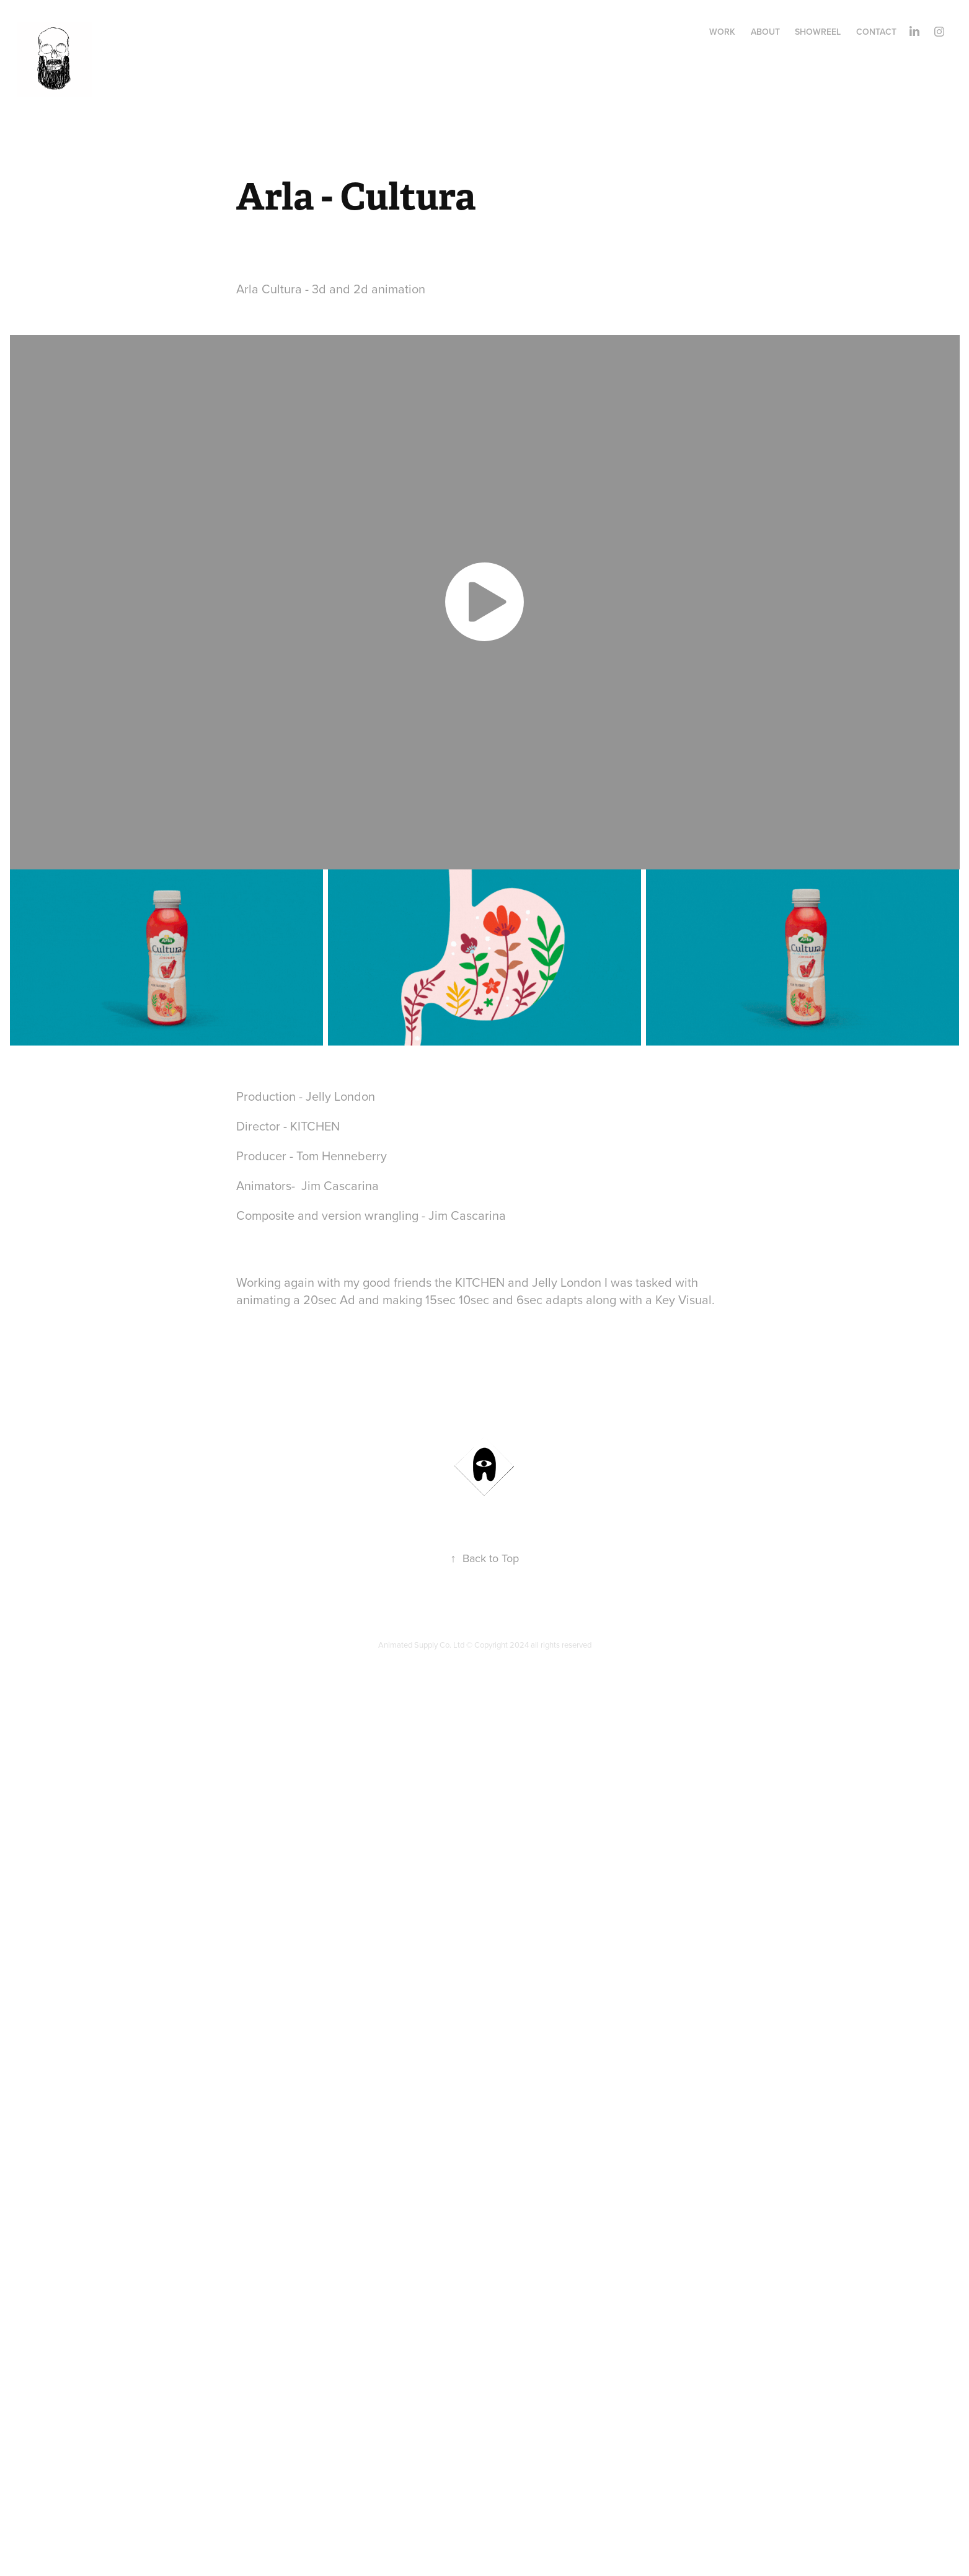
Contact (876, 31)
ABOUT (765, 31)
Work (722, 31)
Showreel (818, 31)
